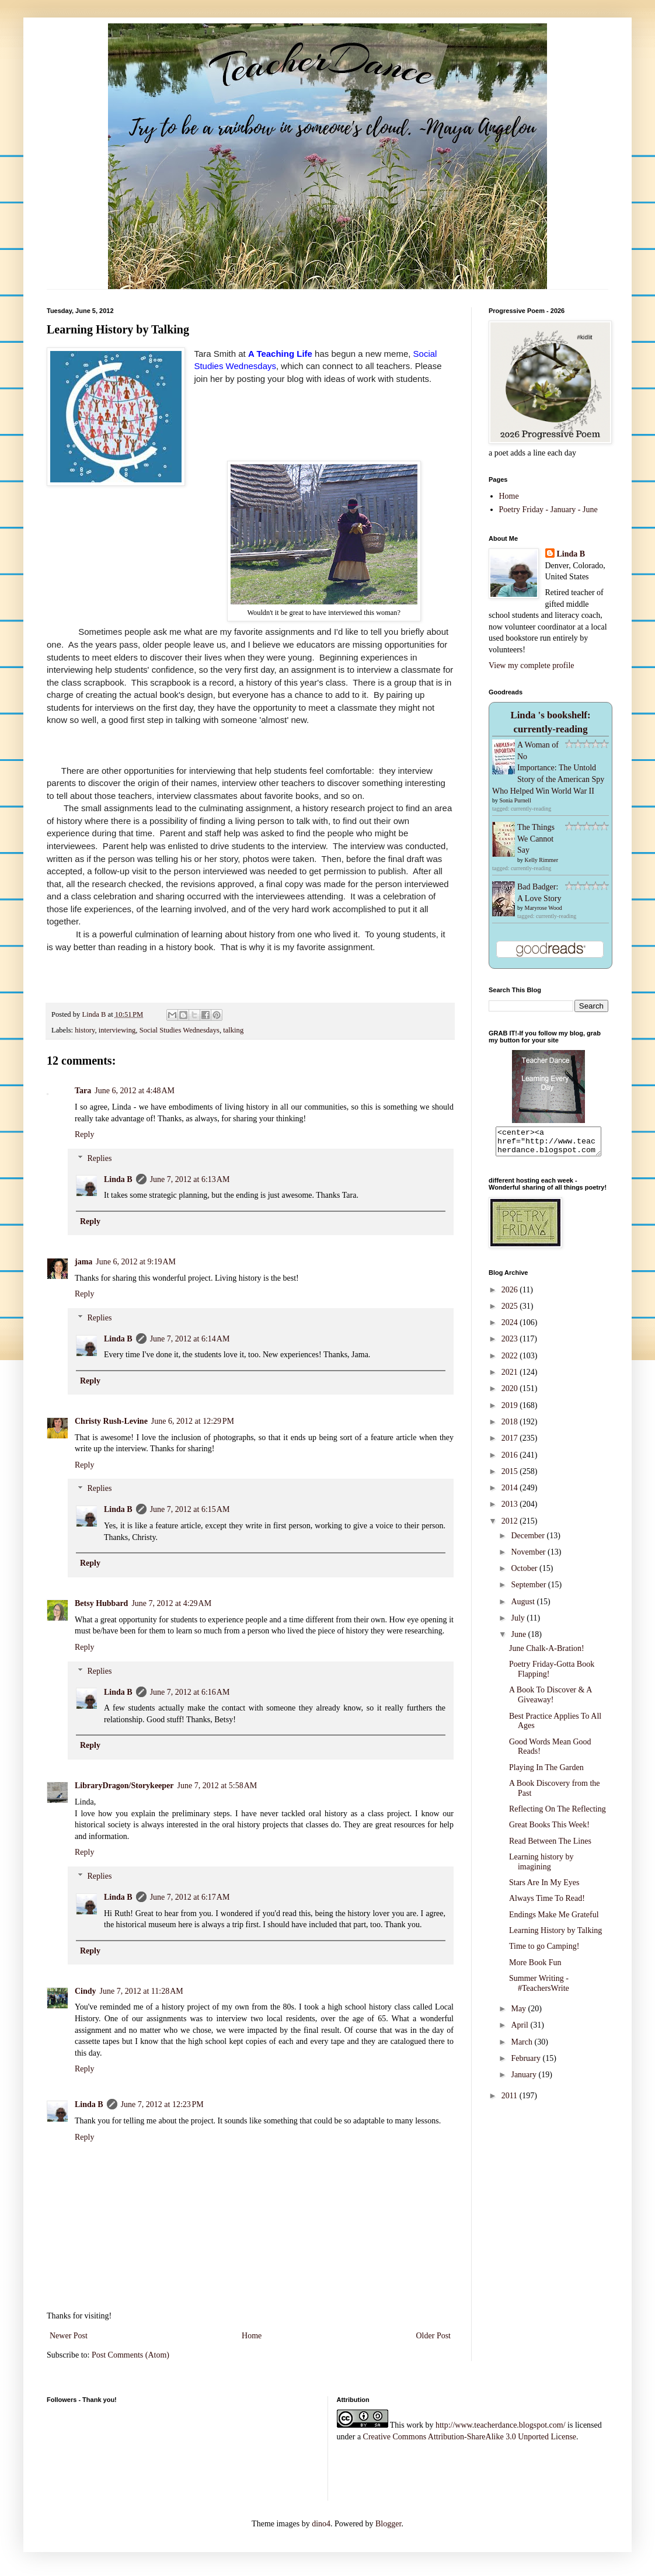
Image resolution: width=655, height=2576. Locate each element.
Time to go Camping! (544, 1951)
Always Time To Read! (547, 1903)
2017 (510, 1443)
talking (233, 1030)
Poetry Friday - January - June (548, 509)
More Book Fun (535, 1967)
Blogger (388, 2523)
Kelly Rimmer (542, 860)
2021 (510, 1377)
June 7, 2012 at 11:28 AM (141, 1991)
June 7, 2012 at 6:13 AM (190, 1179)
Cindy (85, 1991)
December (528, 1540)
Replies (99, 1158)
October (525, 1573)
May (519, 2014)
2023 (510, 1344)
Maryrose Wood (543, 908)
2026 (510, 1295)
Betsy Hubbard (101, 1603)
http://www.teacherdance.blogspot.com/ (500, 2425)
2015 (510, 1476)
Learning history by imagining (541, 1867)
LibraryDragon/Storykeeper (124, 1785)
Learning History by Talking (555, 1935)
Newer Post (69, 2335)
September (529, 1590)
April (520, 2030)
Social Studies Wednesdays (180, 1030)
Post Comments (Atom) (130, 2355)
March (522, 2047)
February (526, 2063)
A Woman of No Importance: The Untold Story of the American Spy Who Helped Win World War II (548, 768)
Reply (84, 1134)
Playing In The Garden (546, 1772)
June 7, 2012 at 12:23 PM (162, 2104)
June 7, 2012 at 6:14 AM (190, 1338)
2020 (510, 1393)
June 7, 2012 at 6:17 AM (190, 1897)
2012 (510, 1526)
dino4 (321, 2523)
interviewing (117, 1030)
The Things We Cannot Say (536, 838)
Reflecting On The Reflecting (557, 1814)
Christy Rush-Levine (111, 1421)
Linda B (118, 1179)
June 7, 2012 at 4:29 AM (171, 1603)
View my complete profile (531, 665)
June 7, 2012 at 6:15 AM (190, 1509)
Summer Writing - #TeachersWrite (539, 1988)
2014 (510, 1493)
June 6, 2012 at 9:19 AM (136, 1261)
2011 (510, 2101)
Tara (83, 1090)
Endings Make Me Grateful (554, 1920)
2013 (510, 1509)
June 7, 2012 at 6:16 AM (190, 1692)
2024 (510, 1327)
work (414, 2425)
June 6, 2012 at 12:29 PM (192, 1421)
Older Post (433, 2335)
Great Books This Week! (549, 1830)
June (519, 1639)
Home (252, 2335)
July (519, 1623)
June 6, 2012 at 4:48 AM (135, 1090)
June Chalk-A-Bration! (546, 1653)
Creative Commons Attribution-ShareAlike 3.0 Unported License (469, 2436)
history (85, 1030)
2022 (510, 1361)
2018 (510, 1427)
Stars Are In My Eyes (544, 1887)
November (529, 1557)
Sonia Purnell (515, 800)
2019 (510, 1410)
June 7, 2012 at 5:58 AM (217, 1785)
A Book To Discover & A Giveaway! (550, 1700)
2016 (510, 1460)
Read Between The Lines (550, 1846)
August (523, 1606)
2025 (510, 1311)
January (524, 2080)
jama (83, 1261)
